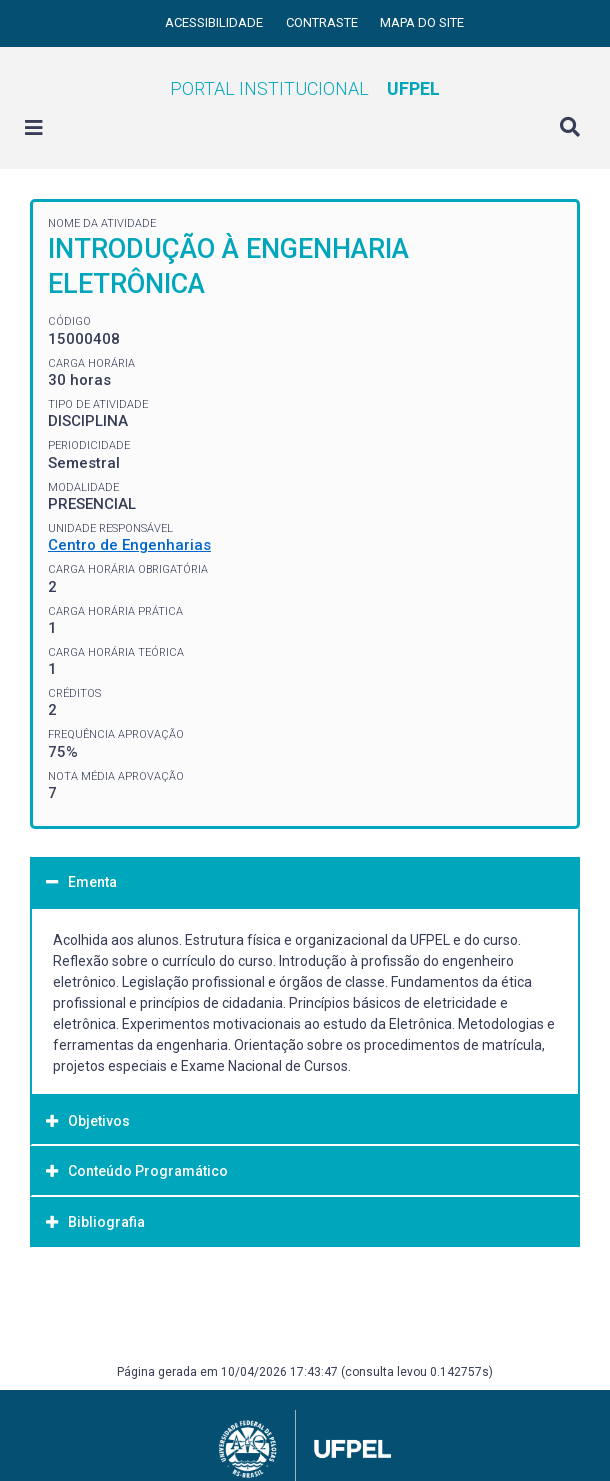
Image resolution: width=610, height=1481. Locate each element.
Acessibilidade (215, 22)
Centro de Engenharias (129, 545)
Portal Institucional (305, 88)
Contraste (323, 22)
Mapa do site (422, 22)
